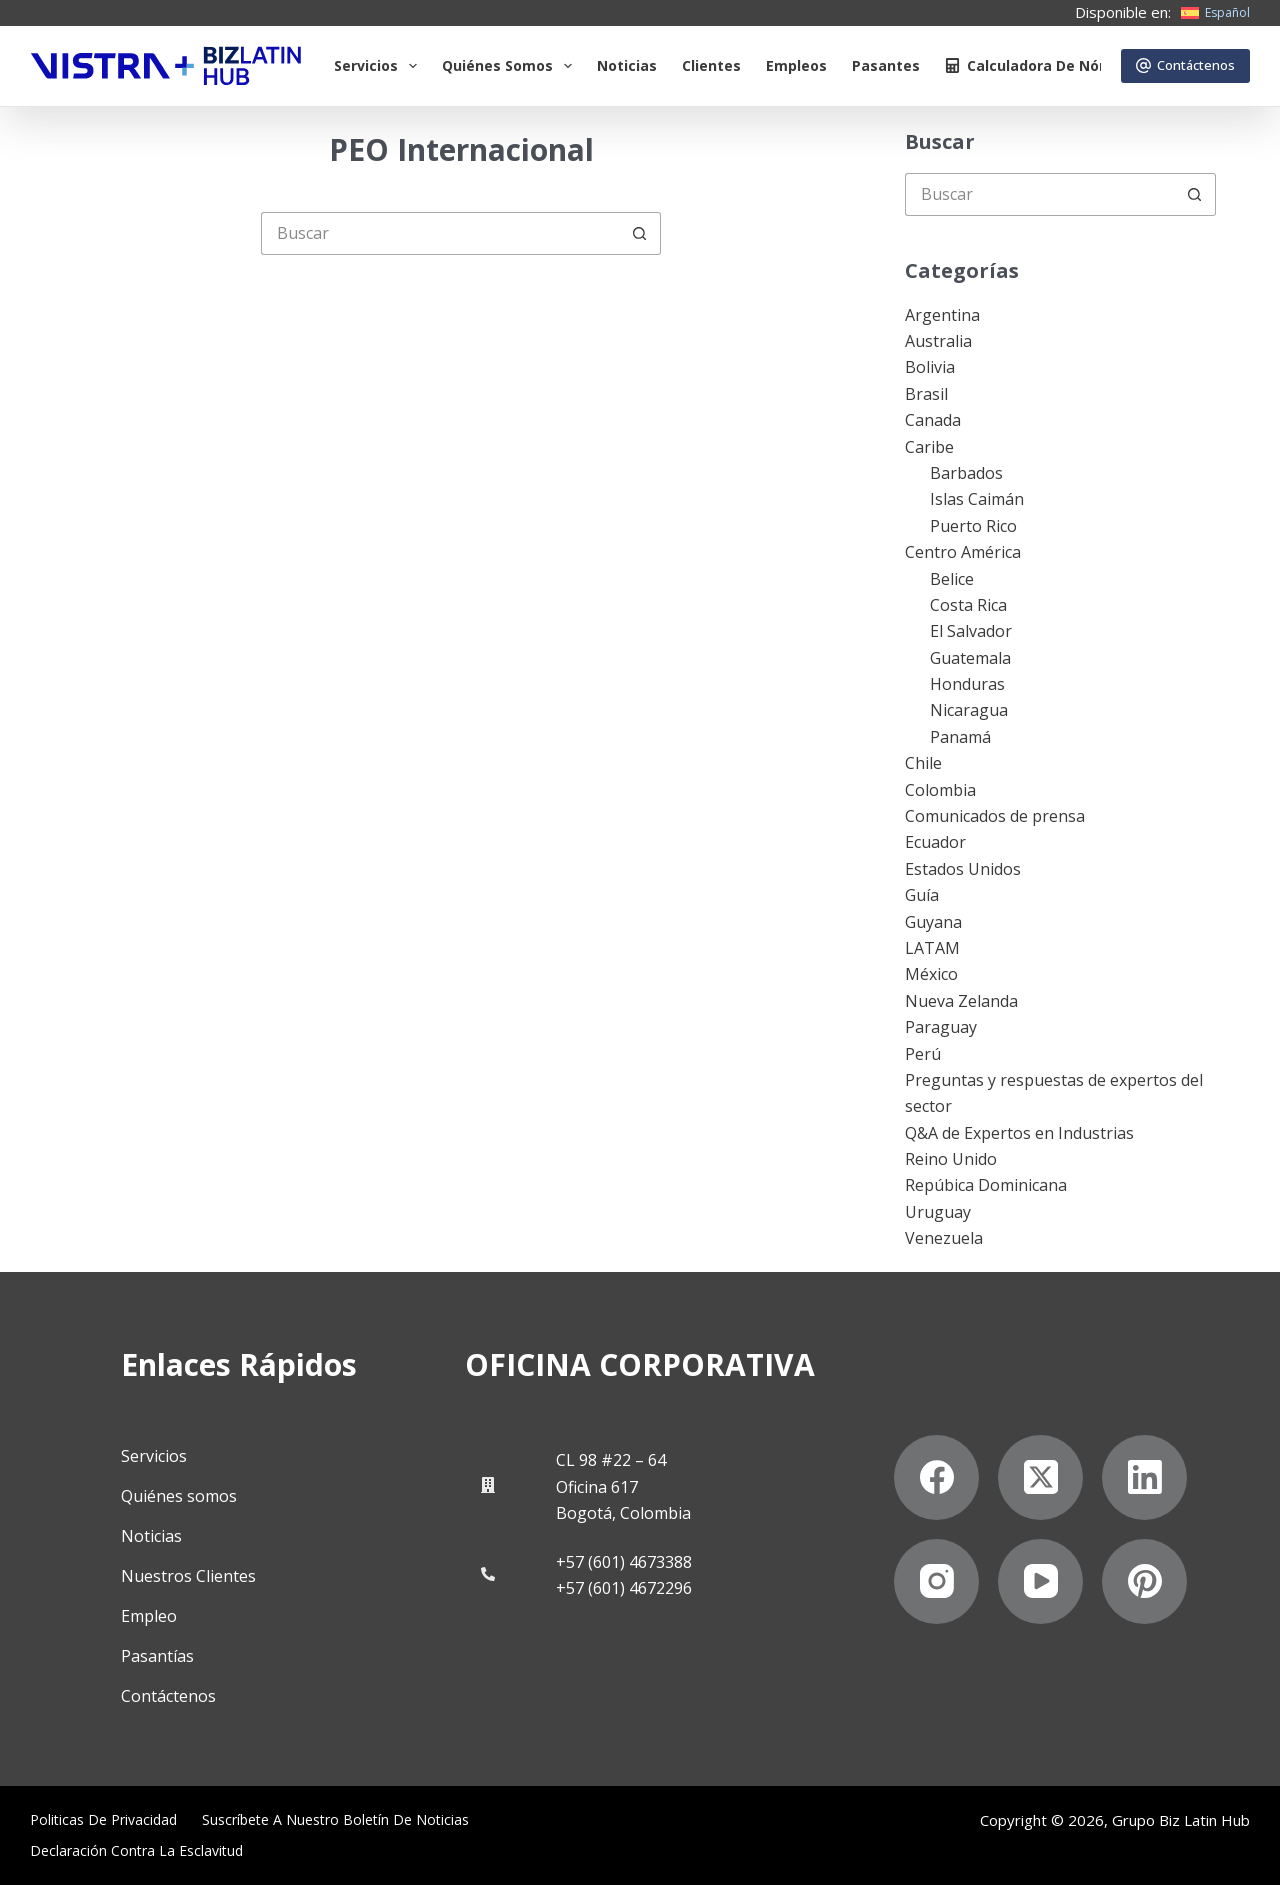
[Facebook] (936, 1476)
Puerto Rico (973, 526)
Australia (938, 341)
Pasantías (157, 1656)
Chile (923, 763)
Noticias (627, 65)
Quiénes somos (511, 66)
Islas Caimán (977, 499)
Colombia (940, 790)
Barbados (966, 473)
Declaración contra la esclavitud (136, 1850)
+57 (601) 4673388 (624, 1561)
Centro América (963, 552)
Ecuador (935, 842)
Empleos (796, 65)
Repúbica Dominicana (986, 1185)
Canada (933, 420)
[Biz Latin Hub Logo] (166, 66)
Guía (922, 895)
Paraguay (941, 1027)
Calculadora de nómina (1040, 65)
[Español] (1215, 13)
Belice (952, 579)
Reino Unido (951, 1159)
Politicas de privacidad (103, 1820)
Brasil (926, 394)
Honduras (967, 684)
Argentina (942, 315)
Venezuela (944, 1238)
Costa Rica (968, 605)
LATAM (932, 948)
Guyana (933, 922)
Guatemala (970, 658)
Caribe (929, 447)
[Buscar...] (439, 233)
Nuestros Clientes (188, 1576)
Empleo (149, 1616)
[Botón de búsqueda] (639, 233)
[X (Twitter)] (1040, 1476)
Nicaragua (969, 710)
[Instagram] (936, 1580)
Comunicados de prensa (995, 816)
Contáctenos (1186, 65)
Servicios (379, 66)
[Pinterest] (1144, 1580)
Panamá (960, 737)
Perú (923, 1054)
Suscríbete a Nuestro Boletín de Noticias (335, 1820)
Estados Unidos (963, 869)
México (931, 974)
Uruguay (938, 1212)
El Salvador (971, 631)
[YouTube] (1040, 1580)
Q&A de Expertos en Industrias (1019, 1133)
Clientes (711, 65)
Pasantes (886, 65)
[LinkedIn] (1144, 1476)
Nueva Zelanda (961, 1001)
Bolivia (930, 367)
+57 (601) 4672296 (624, 1588)
